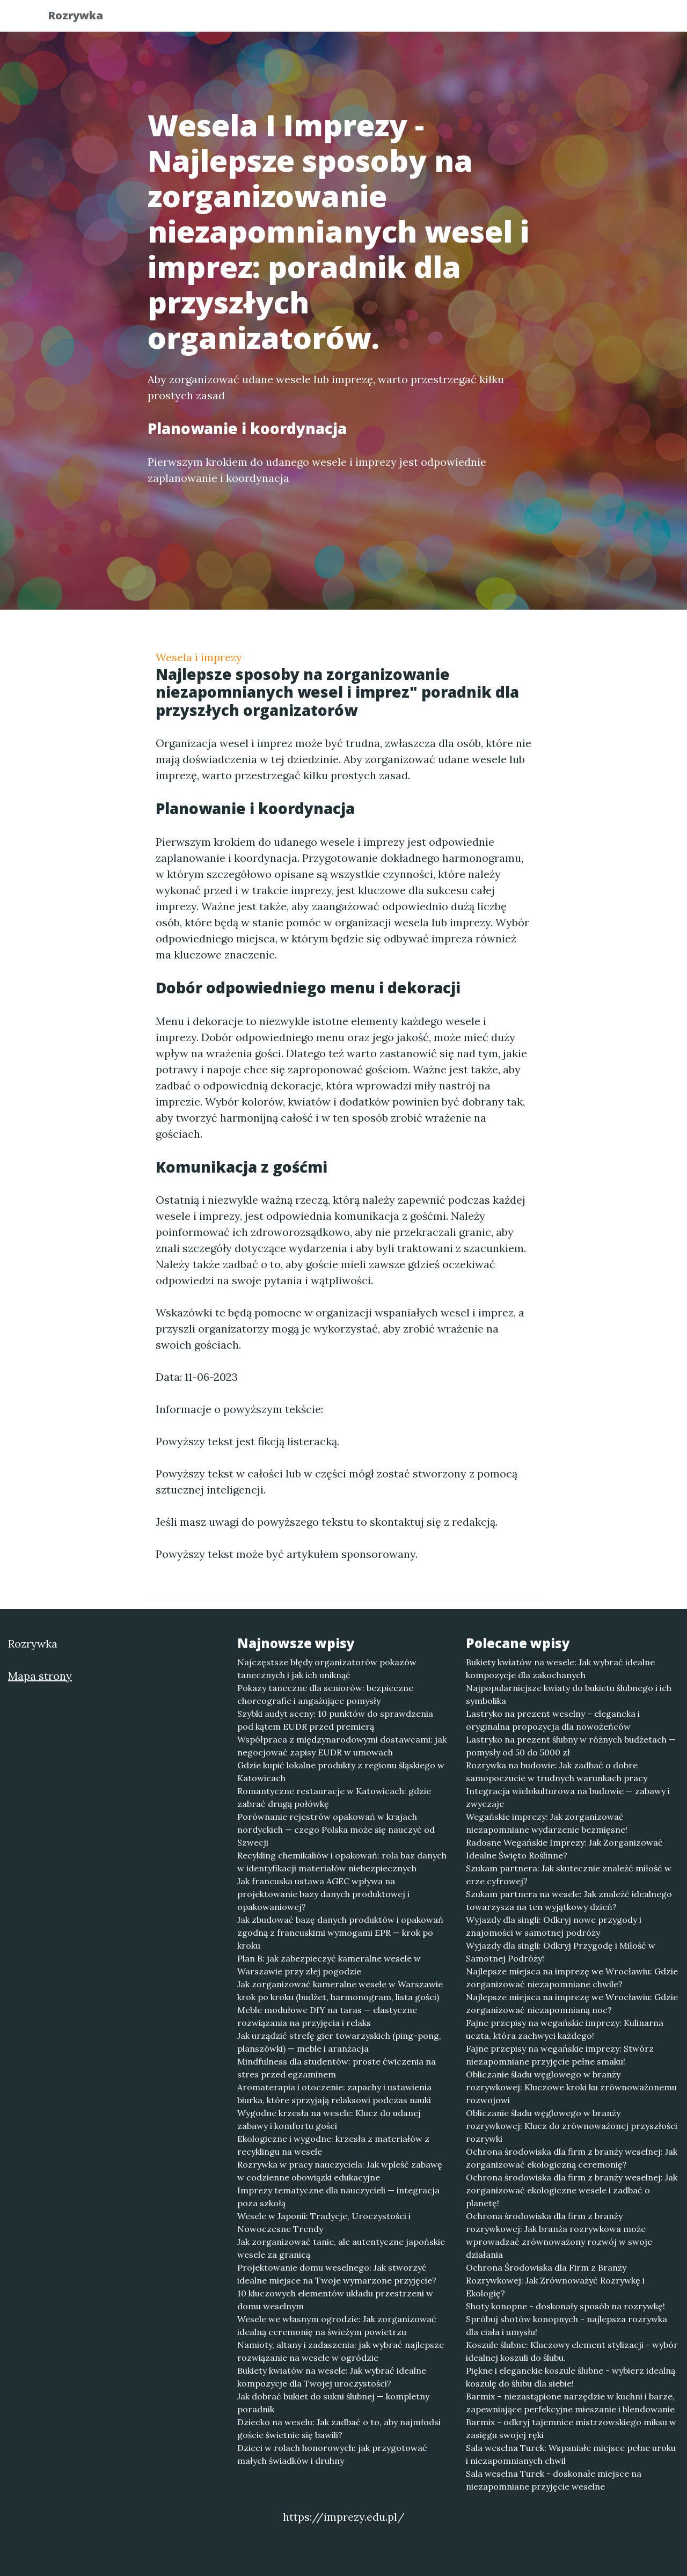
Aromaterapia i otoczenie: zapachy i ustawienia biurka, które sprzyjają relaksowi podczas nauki (334, 2093)
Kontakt (612, 19)
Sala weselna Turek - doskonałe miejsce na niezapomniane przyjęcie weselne (553, 2480)
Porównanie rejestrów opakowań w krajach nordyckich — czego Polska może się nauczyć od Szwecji (336, 1829)
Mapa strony (40, 1675)
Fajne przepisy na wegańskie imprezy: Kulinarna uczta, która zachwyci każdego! (564, 2029)
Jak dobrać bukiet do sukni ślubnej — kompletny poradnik (333, 2402)
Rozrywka (84, 17)
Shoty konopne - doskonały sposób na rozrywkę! (565, 2306)
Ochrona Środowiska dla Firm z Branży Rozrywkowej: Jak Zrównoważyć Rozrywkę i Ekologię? (555, 2280)
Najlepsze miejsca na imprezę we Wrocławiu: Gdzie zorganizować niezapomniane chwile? (572, 1977)
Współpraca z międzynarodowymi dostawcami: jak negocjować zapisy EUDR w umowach (342, 1746)
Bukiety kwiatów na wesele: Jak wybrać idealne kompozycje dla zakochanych (560, 1668)
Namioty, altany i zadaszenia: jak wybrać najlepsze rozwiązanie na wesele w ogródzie (340, 2351)
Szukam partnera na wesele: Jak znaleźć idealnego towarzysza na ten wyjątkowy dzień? (569, 1900)
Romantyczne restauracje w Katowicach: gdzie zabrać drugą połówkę (334, 1797)
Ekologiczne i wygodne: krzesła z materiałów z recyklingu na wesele (333, 2145)
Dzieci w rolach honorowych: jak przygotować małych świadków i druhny (332, 2454)
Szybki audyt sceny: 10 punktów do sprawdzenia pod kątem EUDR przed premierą (335, 1720)
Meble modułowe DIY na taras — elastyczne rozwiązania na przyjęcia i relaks (327, 2016)
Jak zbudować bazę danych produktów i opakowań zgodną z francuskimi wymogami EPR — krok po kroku (340, 1932)
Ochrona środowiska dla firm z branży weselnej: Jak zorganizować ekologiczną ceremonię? (571, 2158)
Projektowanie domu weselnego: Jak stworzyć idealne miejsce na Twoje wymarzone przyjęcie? (336, 2274)
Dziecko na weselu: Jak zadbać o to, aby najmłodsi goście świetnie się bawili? (339, 2428)
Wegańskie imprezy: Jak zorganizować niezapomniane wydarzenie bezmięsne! (546, 1823)
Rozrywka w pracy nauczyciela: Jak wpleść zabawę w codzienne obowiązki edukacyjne (339, 2171)
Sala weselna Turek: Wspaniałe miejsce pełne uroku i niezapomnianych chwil (571, 2454)
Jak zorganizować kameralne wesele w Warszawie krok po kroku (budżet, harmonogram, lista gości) (340, 1990)
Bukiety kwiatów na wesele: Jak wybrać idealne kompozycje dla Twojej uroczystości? (331, 2377)
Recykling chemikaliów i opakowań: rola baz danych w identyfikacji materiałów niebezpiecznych (342, 1862)
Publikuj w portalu (471, 19)
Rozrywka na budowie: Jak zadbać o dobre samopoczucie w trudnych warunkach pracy (556, 1771)
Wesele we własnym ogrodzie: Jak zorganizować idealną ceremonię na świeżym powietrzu (336, 2325)
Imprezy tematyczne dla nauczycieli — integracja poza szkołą (338, 2196)
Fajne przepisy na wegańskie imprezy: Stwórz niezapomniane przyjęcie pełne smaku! (560, 2055)
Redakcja (553, 19)
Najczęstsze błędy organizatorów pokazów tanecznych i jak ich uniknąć (326, 1668)
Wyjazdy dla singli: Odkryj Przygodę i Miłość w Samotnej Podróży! (560, 1952)
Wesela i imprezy (199, 657)
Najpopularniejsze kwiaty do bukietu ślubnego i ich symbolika (568, 1694)
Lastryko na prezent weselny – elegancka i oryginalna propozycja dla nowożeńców (553, 1720)
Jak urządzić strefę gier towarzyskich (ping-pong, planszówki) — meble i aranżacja (339, 2042)
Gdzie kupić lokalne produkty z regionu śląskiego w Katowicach (340, 1771)
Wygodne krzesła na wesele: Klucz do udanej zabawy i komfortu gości (329, 2119)
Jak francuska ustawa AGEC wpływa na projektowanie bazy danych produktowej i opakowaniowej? (323, 1894)
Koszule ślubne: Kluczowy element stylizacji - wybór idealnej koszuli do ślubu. (572, 2351)
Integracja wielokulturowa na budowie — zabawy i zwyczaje (568, 1797)
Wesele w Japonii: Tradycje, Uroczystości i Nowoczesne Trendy (324, 2222)
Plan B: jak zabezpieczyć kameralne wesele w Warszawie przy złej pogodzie (329, 1965)
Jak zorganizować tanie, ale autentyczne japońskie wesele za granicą (341, 2248)
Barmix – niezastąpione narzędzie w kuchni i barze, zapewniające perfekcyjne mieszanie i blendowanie (570, 2402)
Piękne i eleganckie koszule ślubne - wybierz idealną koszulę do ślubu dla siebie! (570, 2377)
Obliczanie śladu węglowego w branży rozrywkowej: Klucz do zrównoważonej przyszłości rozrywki (571, 2125)
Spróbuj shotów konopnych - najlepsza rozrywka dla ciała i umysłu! (566, 2325)
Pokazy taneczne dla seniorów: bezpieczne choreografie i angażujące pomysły (325, 1694)
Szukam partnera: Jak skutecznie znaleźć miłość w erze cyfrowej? (568, 1874)
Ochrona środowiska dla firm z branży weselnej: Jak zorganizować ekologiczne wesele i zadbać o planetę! (571, 2190)
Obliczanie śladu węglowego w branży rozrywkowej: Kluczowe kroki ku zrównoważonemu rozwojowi (571, 2087)
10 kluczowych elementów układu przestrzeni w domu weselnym (335, 2299)
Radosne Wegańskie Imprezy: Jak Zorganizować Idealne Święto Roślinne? (564, 1849)
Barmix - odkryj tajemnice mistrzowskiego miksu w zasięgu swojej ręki (571, 2428)
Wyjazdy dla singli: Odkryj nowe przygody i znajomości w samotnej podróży (553, 1926)
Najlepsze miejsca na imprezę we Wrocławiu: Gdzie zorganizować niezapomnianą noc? (572, 2003)
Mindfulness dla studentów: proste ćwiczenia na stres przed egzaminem (336, 2068)
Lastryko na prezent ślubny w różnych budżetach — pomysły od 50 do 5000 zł (571, 1746)
